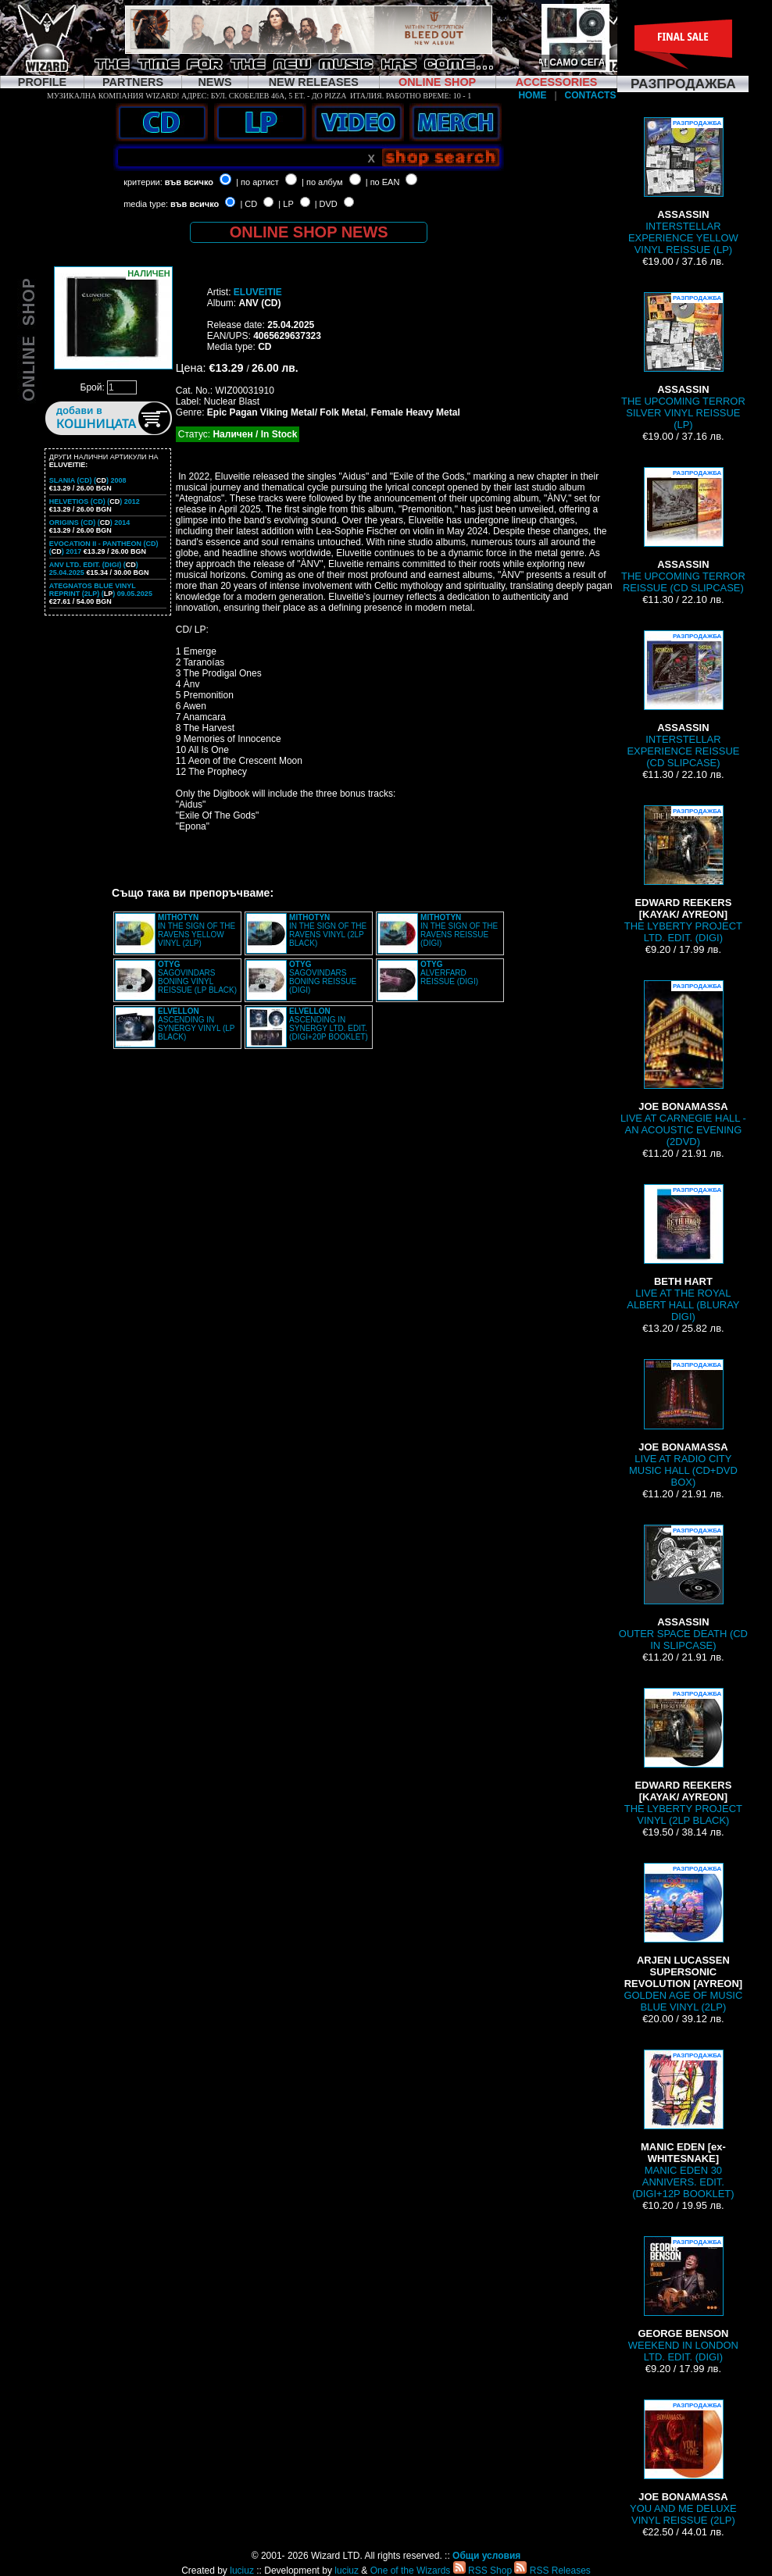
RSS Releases (552, 2570)
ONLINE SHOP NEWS (309, 232)
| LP (285, 204)
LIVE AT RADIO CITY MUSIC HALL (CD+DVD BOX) (683, 1423)
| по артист (257, 182)
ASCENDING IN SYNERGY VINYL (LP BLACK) (196, 1024)
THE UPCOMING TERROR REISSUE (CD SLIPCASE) (683, 530)
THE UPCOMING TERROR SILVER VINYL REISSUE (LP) (683, 361)
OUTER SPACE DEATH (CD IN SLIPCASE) (683, 1588)
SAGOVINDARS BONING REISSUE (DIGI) (322, 977)
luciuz (242, 2570)
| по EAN (383, 182)
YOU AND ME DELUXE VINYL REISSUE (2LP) (683, 2462)
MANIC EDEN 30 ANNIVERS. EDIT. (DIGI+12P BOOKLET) (683, 2125)
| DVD (326, 204)
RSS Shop (482, 2570)
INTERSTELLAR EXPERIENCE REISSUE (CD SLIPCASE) (683, 699)
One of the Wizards (410, 2570)
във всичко (189, 182)
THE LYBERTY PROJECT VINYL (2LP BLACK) (683, 1757)
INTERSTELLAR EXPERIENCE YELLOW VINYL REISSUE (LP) (683, 186)
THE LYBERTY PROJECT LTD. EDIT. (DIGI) (683, 874)
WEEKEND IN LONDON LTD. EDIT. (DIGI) (683, 2299)
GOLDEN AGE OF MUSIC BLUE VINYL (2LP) (683, 1938)
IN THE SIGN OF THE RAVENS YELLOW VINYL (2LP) (196, 930)
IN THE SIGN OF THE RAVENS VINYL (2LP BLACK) (327, 930)
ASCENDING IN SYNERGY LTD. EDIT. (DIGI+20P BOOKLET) (328, 1024)
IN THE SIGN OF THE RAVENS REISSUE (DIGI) (459, 930)
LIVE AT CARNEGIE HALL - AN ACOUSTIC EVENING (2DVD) (683, 1063)
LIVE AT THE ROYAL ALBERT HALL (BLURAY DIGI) (683, 1253)
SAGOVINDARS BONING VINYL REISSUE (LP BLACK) (197, 977)
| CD (248, 204)
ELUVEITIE (258, 292)
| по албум (322, 182)
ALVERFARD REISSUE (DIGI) (449, 973)
